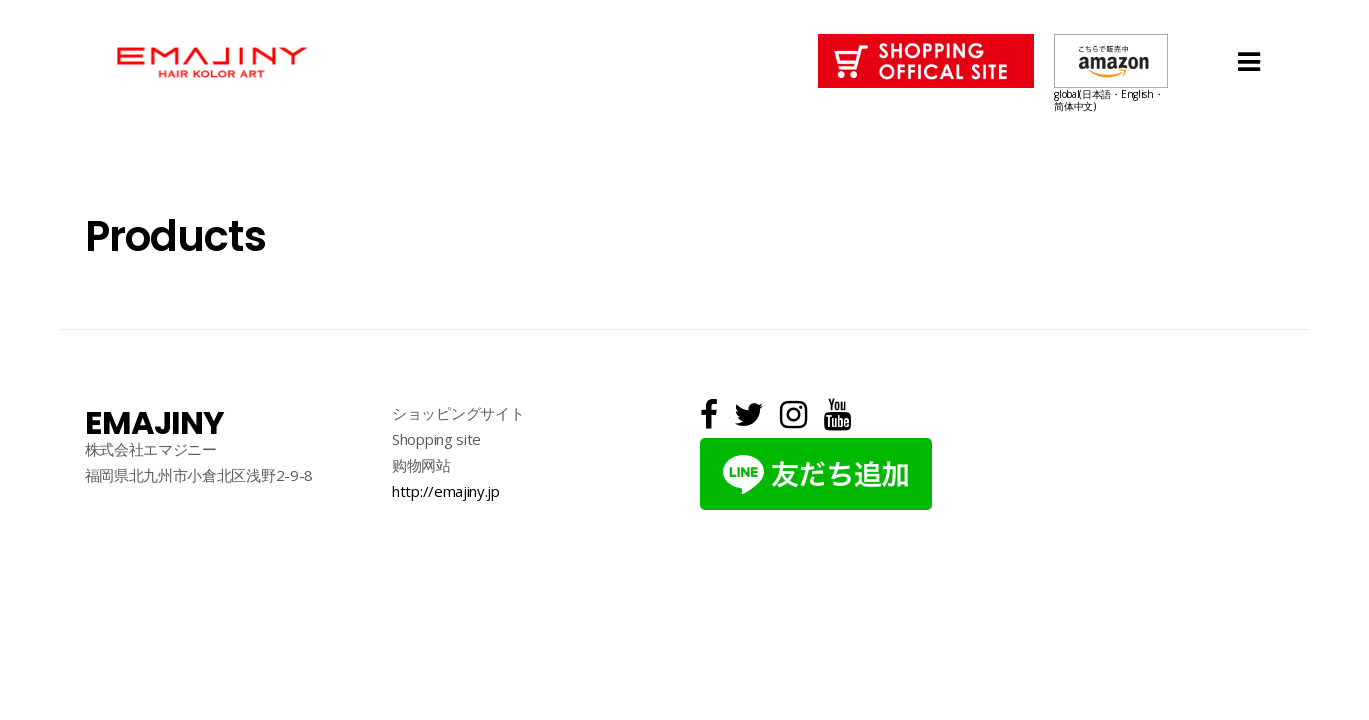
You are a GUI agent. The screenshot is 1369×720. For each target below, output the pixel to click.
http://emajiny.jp (446, 491)
